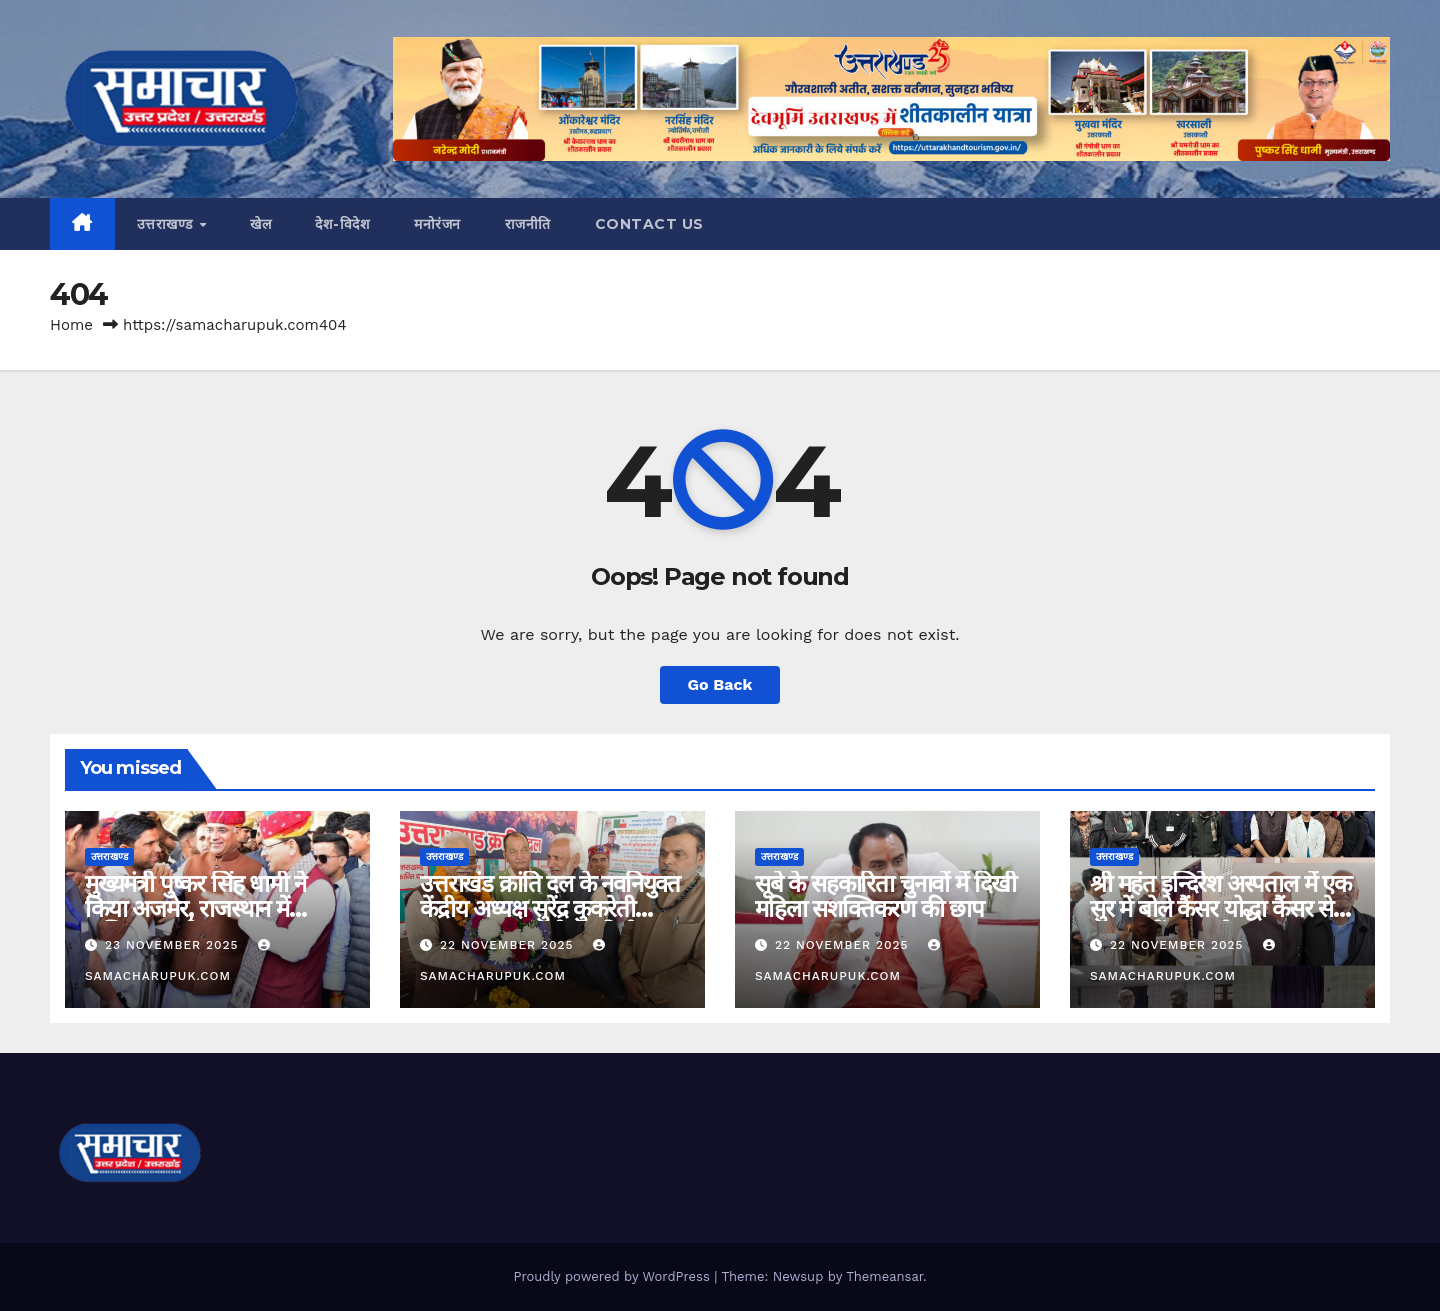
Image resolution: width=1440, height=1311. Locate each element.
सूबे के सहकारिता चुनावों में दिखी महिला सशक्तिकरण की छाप (885, 896)
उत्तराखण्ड (167, 224)
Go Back (720, 684)
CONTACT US (649, 224)
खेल (260, 224)
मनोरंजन (437, 224)
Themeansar (884, 1276)
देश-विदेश (342, 224)
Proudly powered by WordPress (613, 1276)
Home (71, 325)
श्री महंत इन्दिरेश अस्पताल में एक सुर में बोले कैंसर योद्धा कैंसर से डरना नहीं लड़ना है (1220, 908)
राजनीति (528, 224)
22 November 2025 (509, 945)
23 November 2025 (174, 945)
